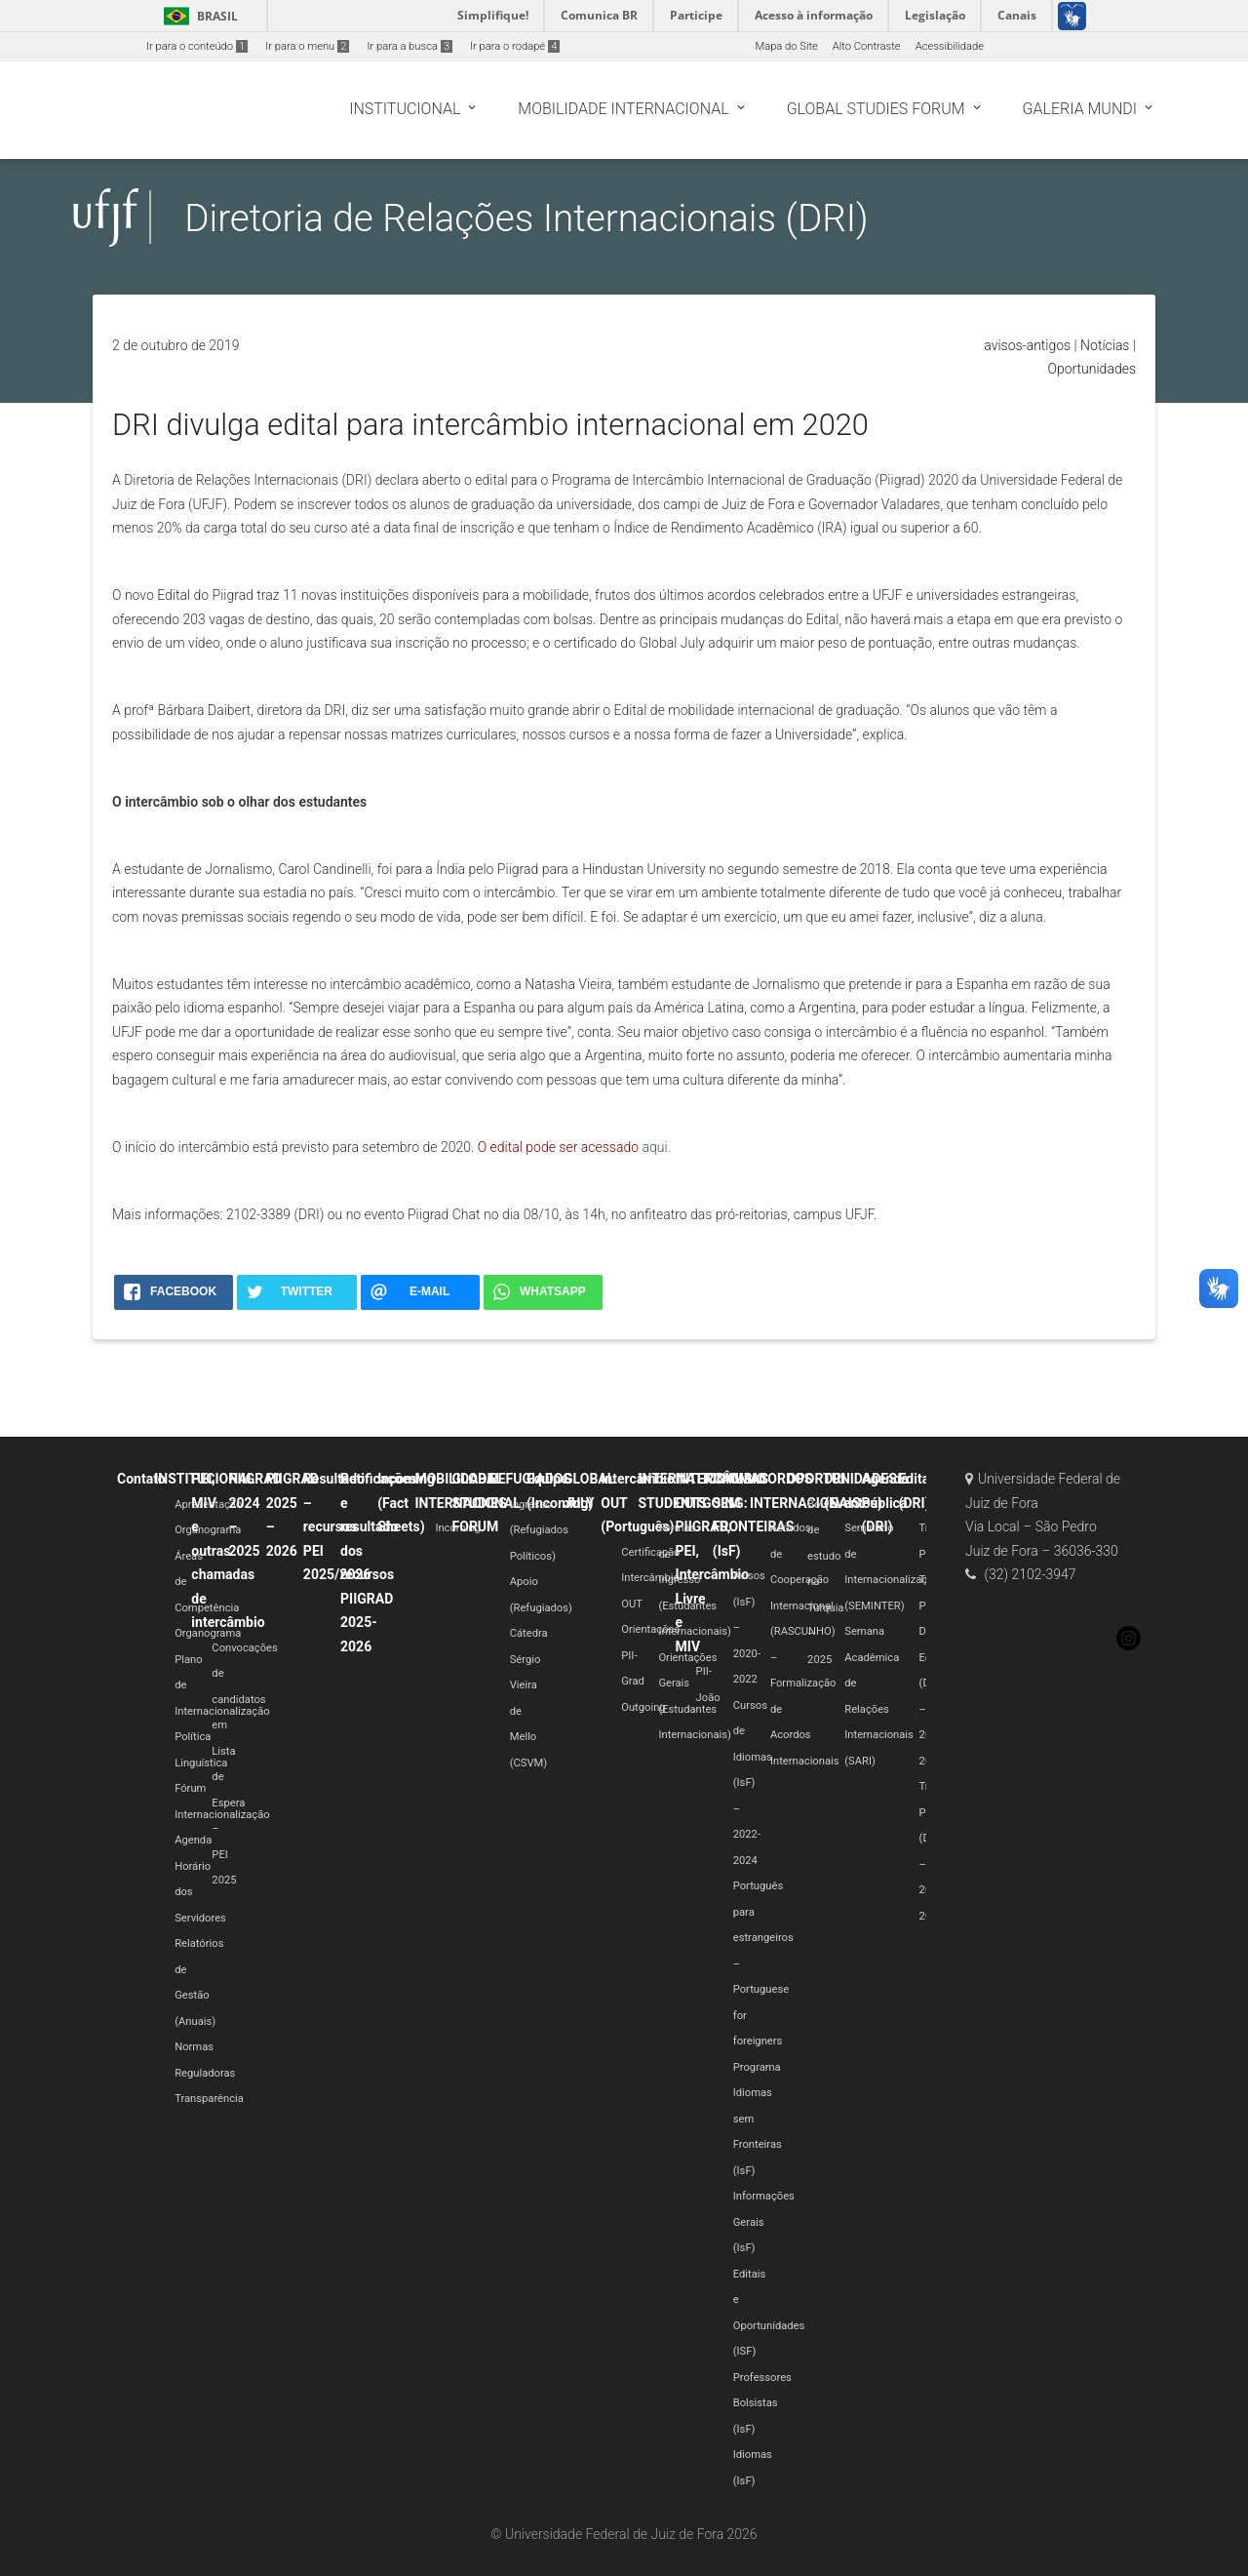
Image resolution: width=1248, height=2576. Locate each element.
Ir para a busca (409, 46)
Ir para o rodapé (515, 46)
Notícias (1104, 345)
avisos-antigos (1027, 345)
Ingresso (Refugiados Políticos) (539, 1530)
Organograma (208, 1530)
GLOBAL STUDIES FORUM (479, 1502)
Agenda (193, 1840)
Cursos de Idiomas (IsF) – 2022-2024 (752, 1783)
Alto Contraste (867, 46)
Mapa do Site (786, 46)
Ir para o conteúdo (197, 46)
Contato (141, 1478)
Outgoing (643, 1707)
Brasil (197, 16)
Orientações (650, 1629)
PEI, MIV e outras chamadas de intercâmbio (227, 1550)
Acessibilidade (950, 46)
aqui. (656, 1147)
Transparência (209, 2098)
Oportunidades (1091, 368)
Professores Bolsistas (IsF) (762, 2403)
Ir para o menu (307, 46)
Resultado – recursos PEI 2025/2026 (336, 1526)
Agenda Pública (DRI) (884, 1502)
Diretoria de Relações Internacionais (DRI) (526, 218)
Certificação (650, 1552)
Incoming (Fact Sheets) (406, 1502)
